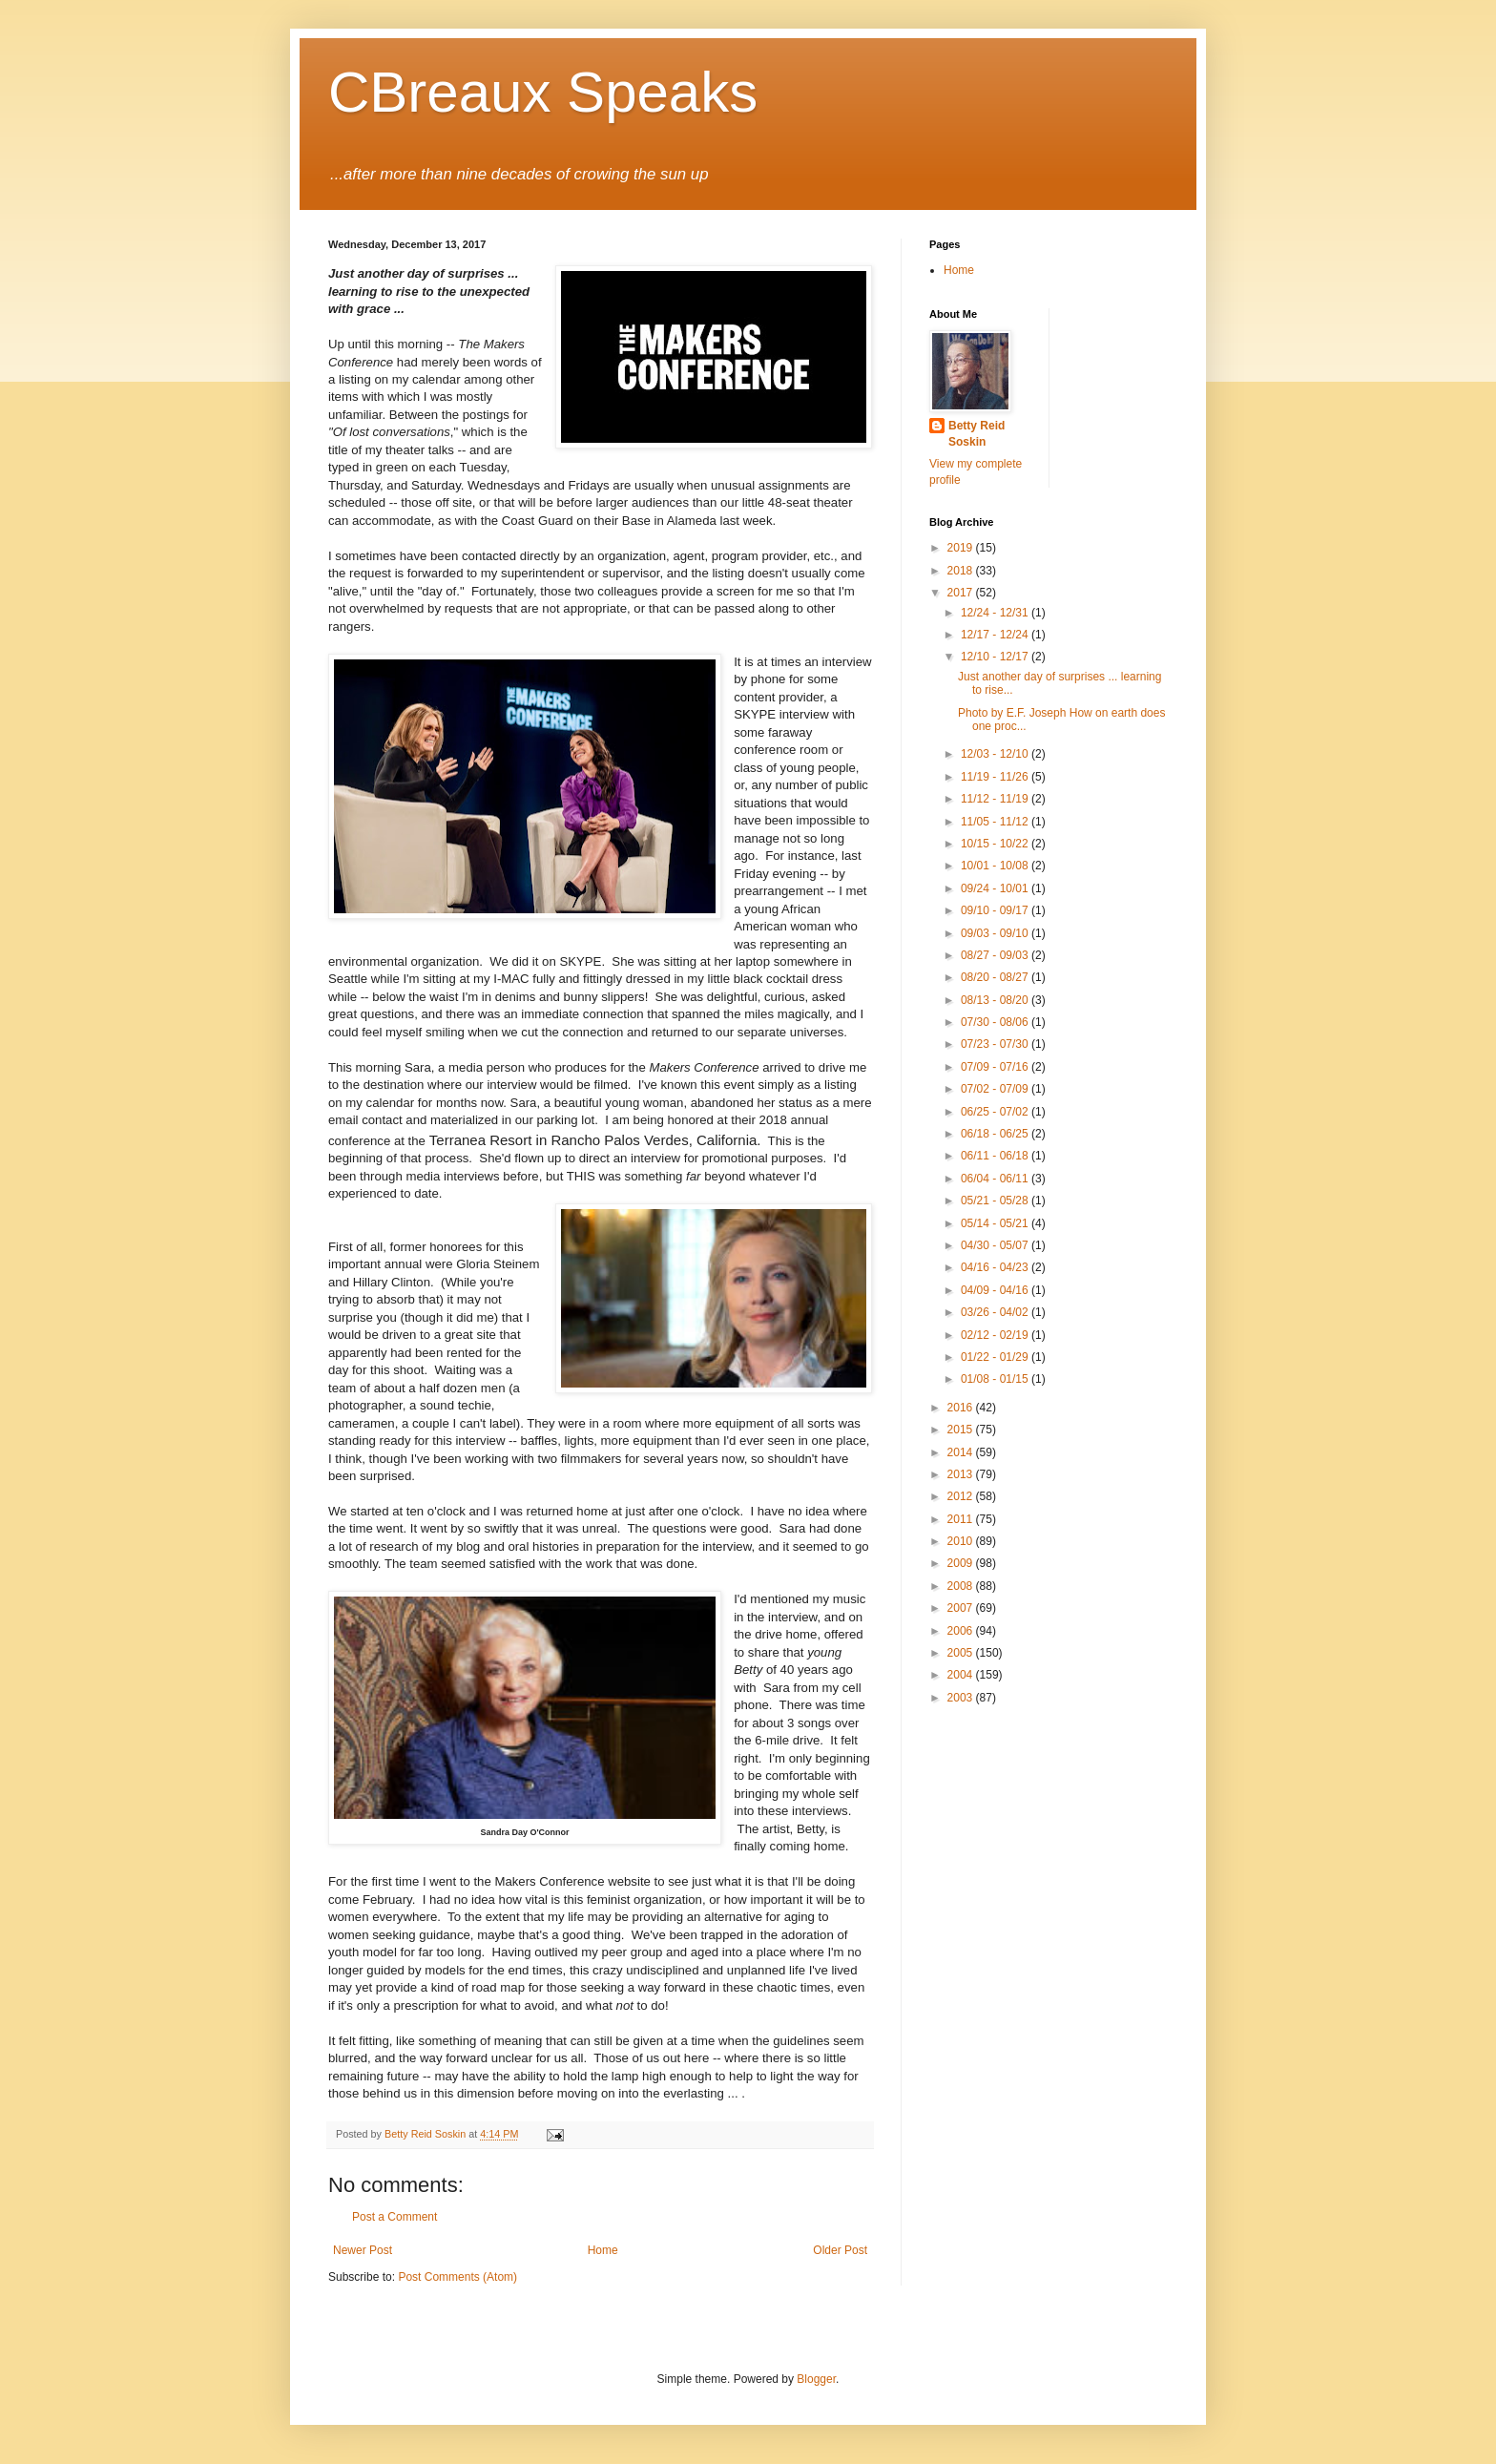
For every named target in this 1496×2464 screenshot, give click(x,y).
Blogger (816, 2379)
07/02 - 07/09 (996, 1089)
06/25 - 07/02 (996, 1111)
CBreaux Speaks (543, 92)
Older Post (840, 2250)
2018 (961, 570)
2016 (961, 1407)
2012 (961, 1496)
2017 (961, 592)
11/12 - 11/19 (996, 798)
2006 (961, 1631)
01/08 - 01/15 (996, 1379)
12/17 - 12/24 (996, 634)
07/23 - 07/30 (996, 1044)
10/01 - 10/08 (996, 865)
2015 (961, 1429)
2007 (961, 1608)
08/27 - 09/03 (996, 955)
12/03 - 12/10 (996, 754)
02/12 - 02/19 (996, 1335)
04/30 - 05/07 (996, 1245)
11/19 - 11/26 (996, 776)
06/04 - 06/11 (996, 1178)
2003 (961, 1697)
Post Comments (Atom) (457, 2277)
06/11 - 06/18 (996, 1155)
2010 (961, 1541)
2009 (961, 1563)
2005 (961, 1653)
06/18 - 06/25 (996, 1133)
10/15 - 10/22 (996, 843)
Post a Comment (394, 2217)
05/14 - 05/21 (996, 1223)
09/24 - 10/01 (996, 888)
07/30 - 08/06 (996, 1022)
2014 (961, 1452)
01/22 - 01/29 (996, 1357)
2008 (961, 1586)
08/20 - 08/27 (996, 977)
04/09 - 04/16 (996, 1290)
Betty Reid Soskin (976, 434)
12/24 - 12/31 (996, 612)
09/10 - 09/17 (996, 910)
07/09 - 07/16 (996, 1067)
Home (603, 2250)
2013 (961, 1474)
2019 (961, 547)
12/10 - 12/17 (996, 656)
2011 (961, 1519)
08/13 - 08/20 (996, 1000)
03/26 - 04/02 (996, 1312)
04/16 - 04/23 (996, 1267)
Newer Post (362, 2250)
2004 (961, 1674)
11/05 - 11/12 (996, 821)
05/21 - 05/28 (996, 1200)
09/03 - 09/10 (996, 933)
